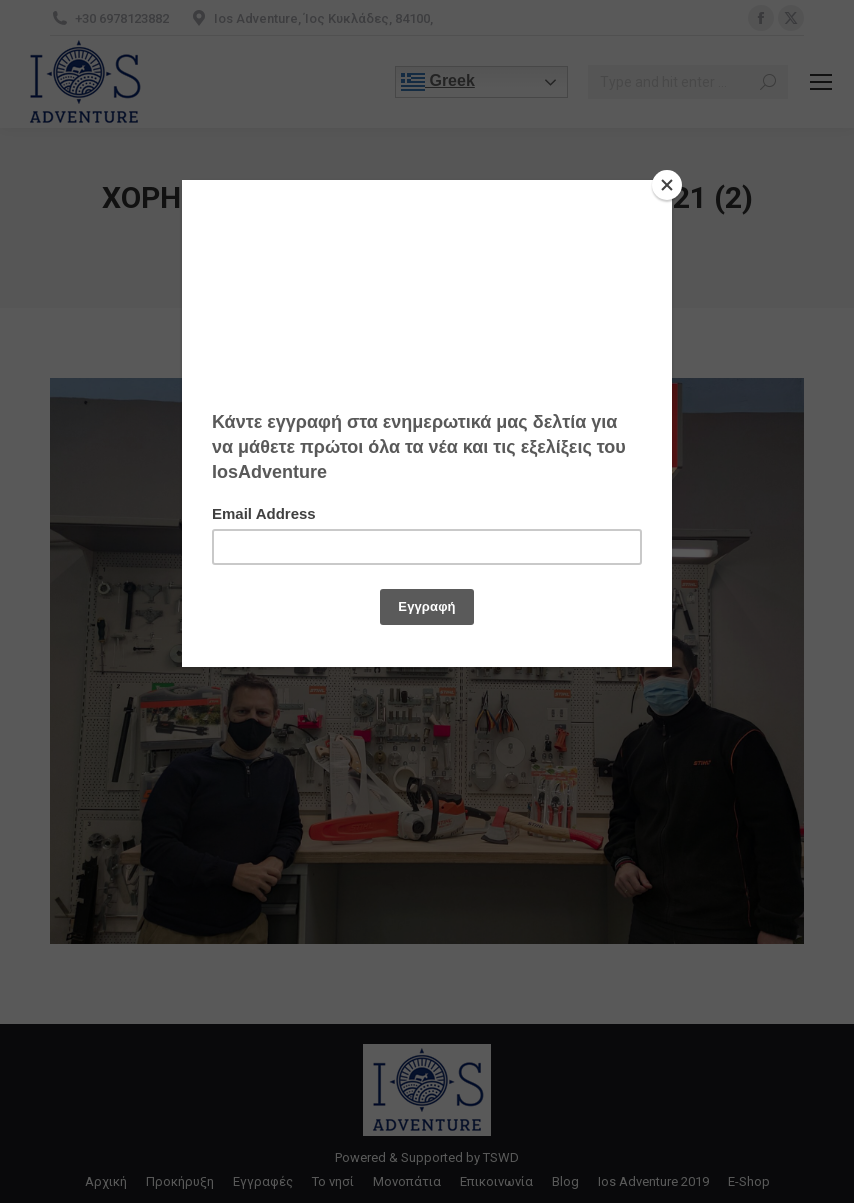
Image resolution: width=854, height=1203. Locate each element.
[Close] (667, 185)
